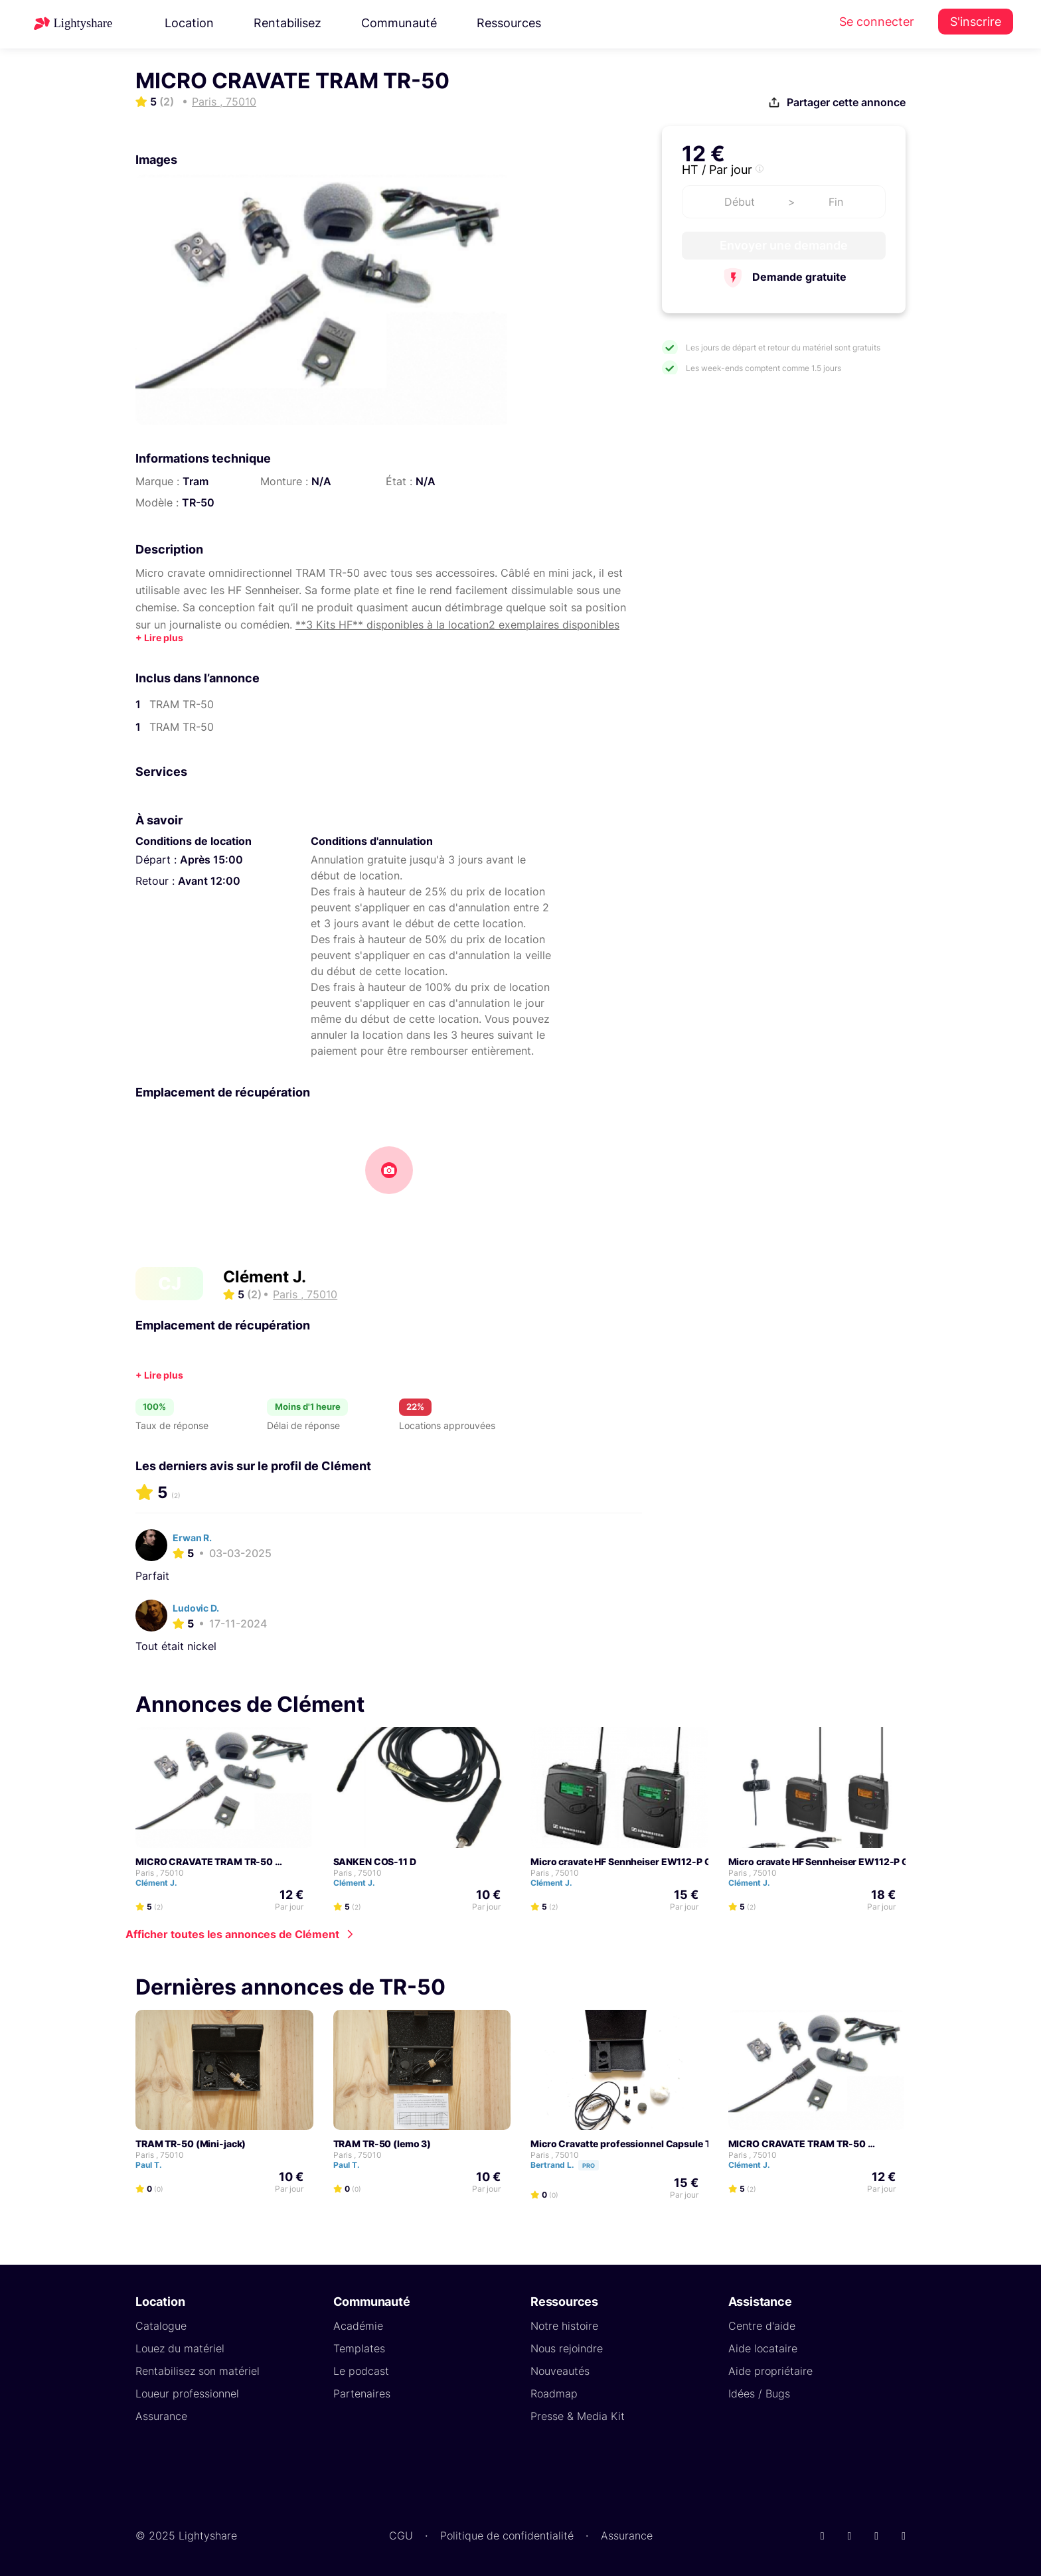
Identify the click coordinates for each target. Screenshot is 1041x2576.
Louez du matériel (179, 2347)
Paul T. (154, 2164)
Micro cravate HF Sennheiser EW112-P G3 (821, 1860)
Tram (195, 481)
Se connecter (876, 22)
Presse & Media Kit (577, 2415)
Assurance (161, 2415)
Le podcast (361, 2370)
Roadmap (554, 2392)
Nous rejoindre (566, 2347)
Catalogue (161, 2325)
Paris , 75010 (159, 1872)
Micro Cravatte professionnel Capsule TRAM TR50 (644, 2143)
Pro (588, 2164)
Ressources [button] (509, 23)
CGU (401, 2534)
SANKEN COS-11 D (374, 1860)
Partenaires (361, 2392)
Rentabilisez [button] (287, 23)
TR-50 (198, 502)
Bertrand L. (570, 2164)
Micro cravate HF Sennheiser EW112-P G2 (623, 1860)
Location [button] (189, 23)
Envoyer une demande (784, 245)
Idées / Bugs (759, 2392)
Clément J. (264, 1276)
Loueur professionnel (187, 2392)
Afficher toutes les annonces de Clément (232, 1933)
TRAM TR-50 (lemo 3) (382, 2143)
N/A (321, 481)
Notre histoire (564, 2325)
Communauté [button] (399, 23)
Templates (359, 2347)
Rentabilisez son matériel (197, 2370)
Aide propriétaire (770, 2370)
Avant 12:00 (209, 880)
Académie (358, 2325)
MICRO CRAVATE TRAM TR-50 (204, 1860)
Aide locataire (762, 2347)
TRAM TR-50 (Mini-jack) (190, 2143)
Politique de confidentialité (507, 2534)
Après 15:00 (211, 859)
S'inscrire (975, 22)
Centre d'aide (761, 2325)
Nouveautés (560, 2370)
